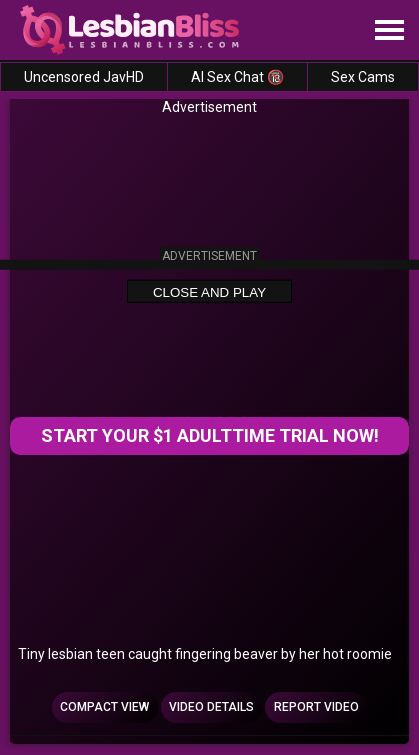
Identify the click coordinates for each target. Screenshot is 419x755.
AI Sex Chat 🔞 (237, 77)
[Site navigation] (389, 31)
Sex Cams (363, 77)
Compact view (104, 707)
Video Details (211, 707)
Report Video (316, 707)
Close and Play (209, 292)
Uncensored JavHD (84, 77)
